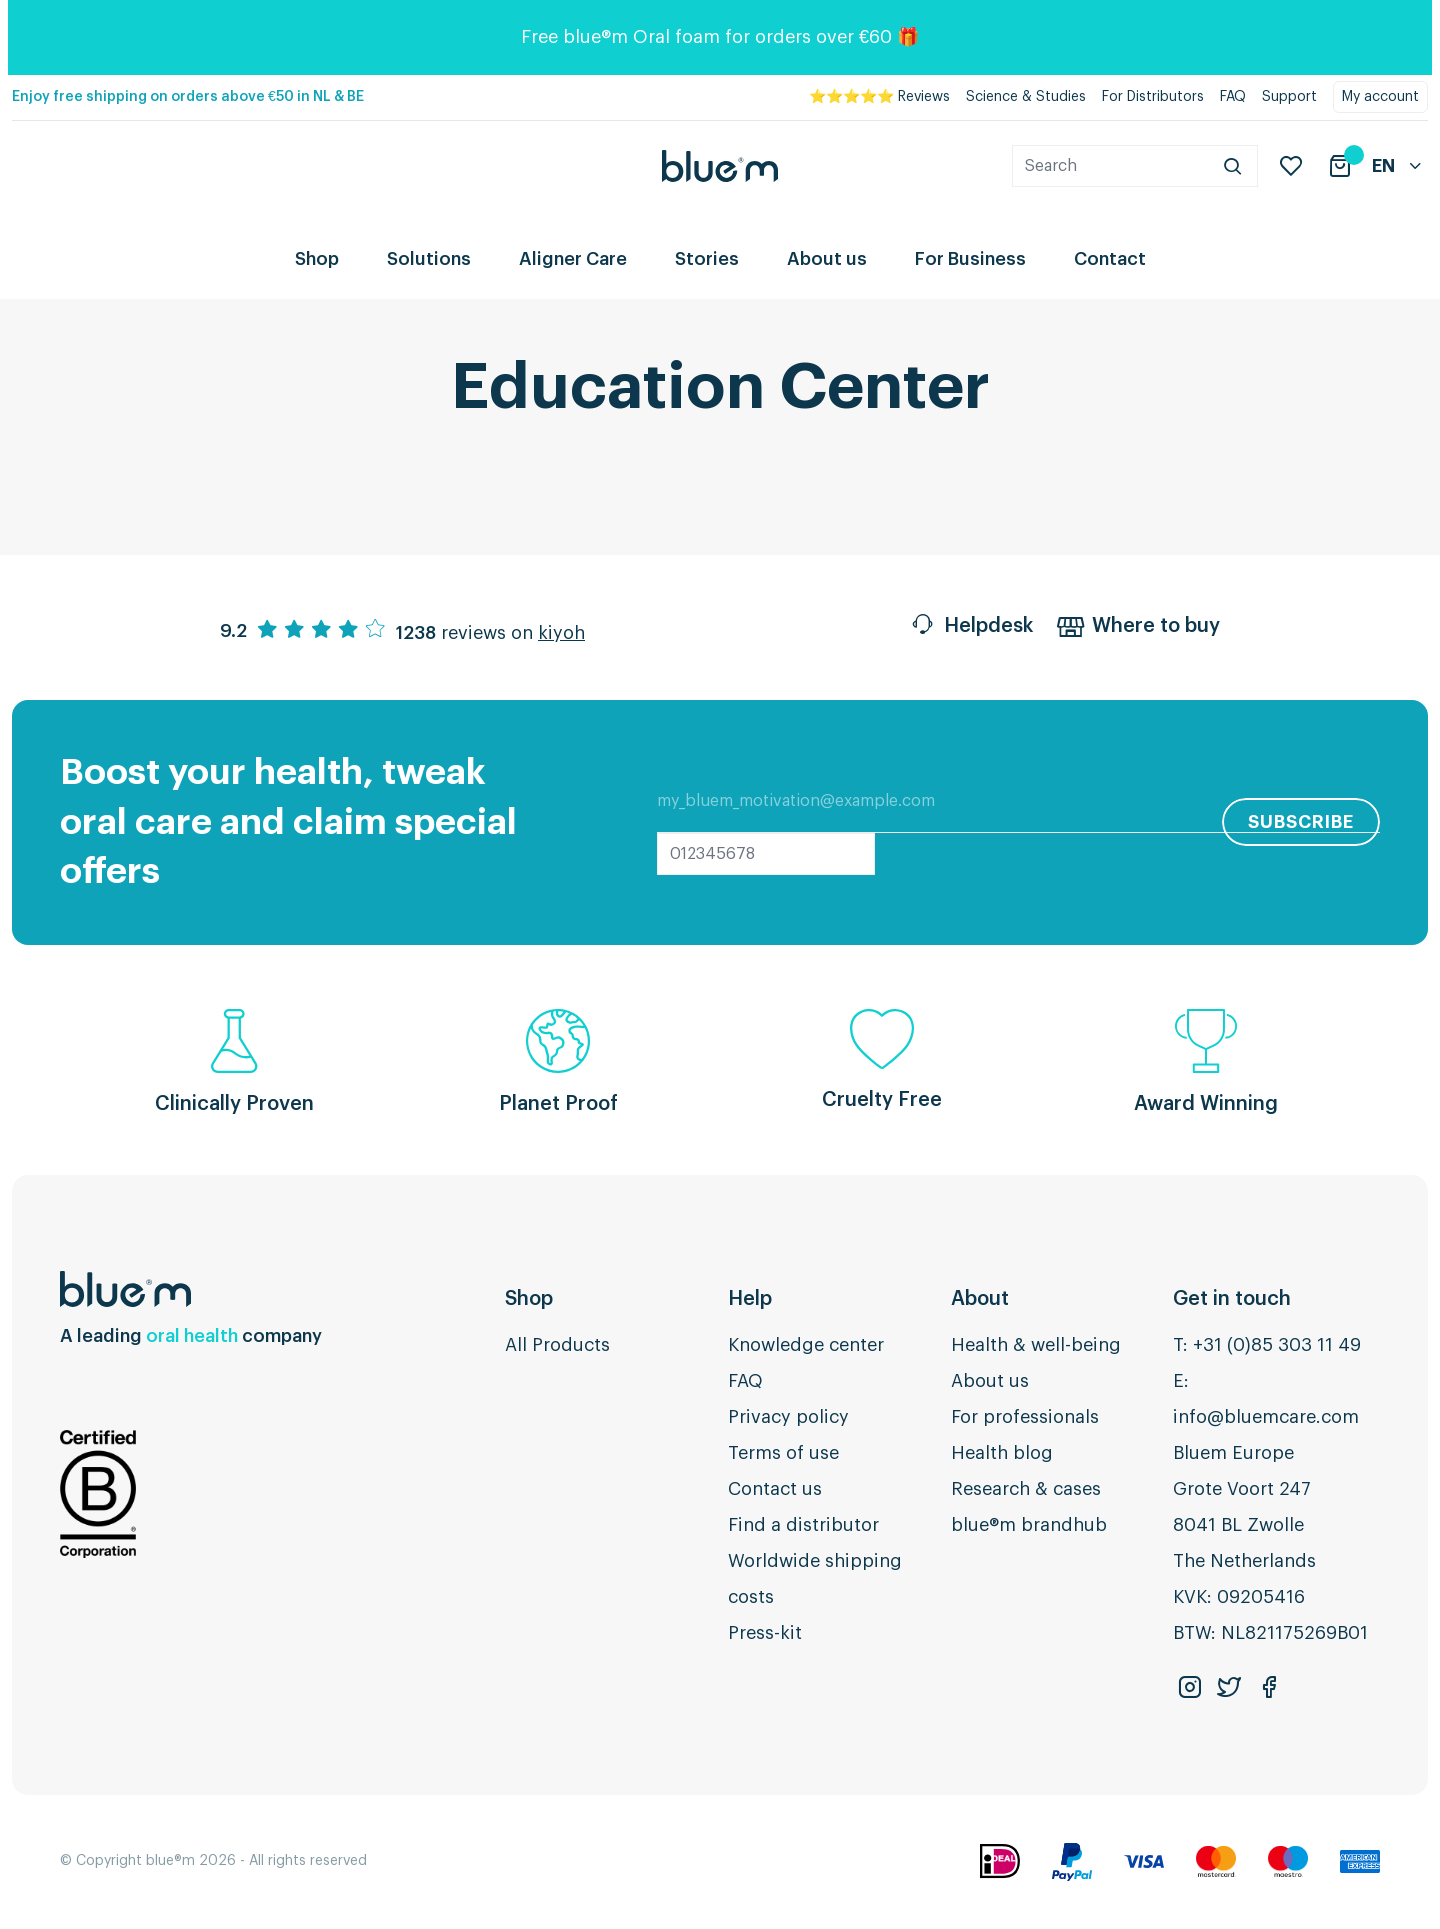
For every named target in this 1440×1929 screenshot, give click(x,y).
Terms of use (783, 1453)
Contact (1110, 259)
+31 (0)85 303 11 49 (1277, 1345)
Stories (707, 259)
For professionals (1025, 1417)
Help (750, 1299)
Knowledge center (806, 1345)
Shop (317, 259)
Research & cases (1026, 1489)
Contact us (775, 1489)
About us (827, 259)
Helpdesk (971, 628)
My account (1380, 97)
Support (1289, 97)
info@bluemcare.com (1266, 1417)
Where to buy (1138, 628)
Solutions (429, 259)
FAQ (1233, 97)
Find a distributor (803, 1525)
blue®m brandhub (1029, 1525)
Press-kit (765, 1633)
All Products (557, 1345)
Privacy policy (788, 1417)
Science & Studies (1026, 97)
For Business (970, 259)
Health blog (1002, 1453)
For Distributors (1153, 97)
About (980, 1299)
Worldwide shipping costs (815, 1579)
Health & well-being (1036, 1345)
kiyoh (561, 633)
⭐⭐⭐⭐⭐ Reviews (879, 97)
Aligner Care (573, 259)
